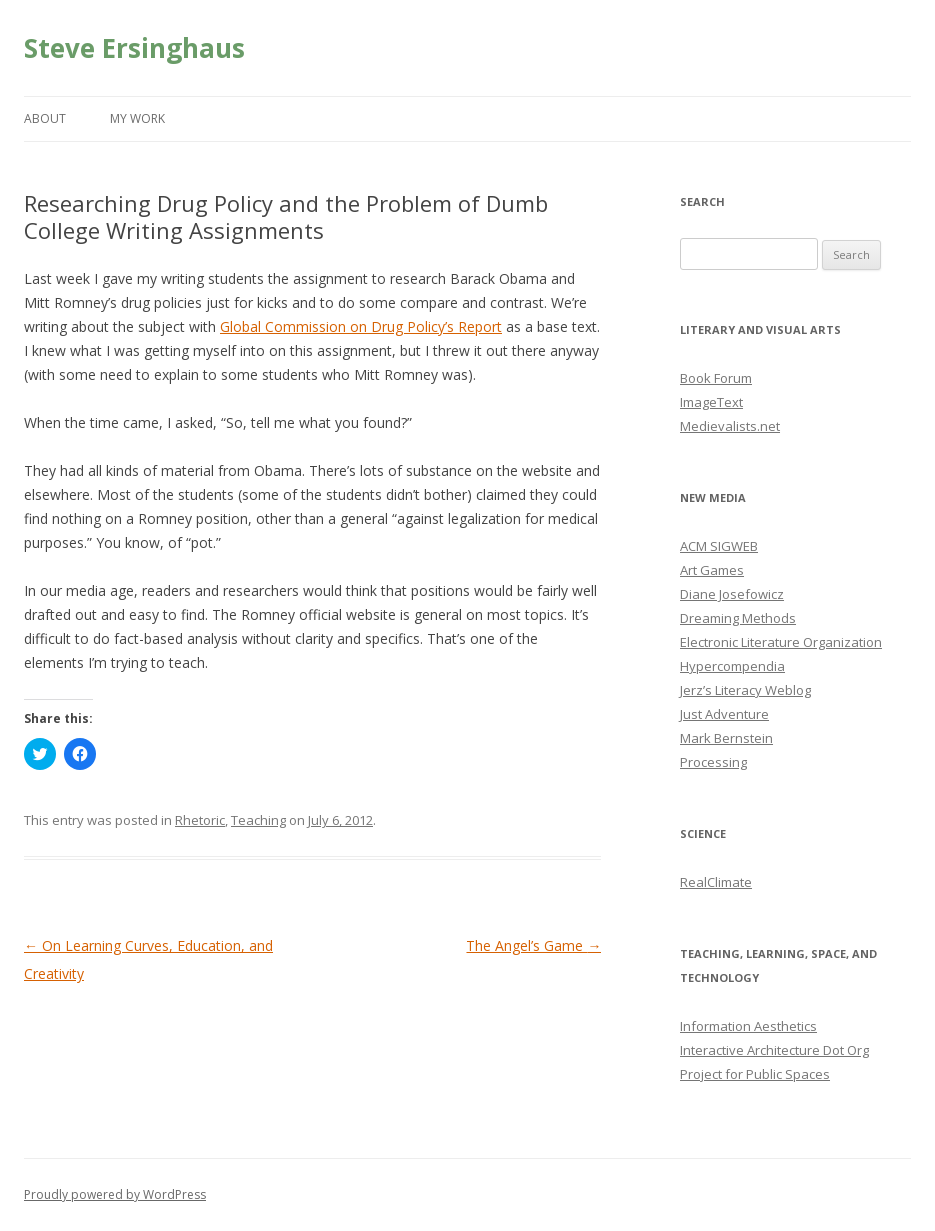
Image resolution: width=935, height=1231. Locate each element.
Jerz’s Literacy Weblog (745, 690)
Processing (713, 762)
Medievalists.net (730, 426)
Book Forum (716, 378)
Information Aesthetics (748, 1026)
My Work (137, 118)
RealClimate (716, 882)
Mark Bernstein (726, 738)
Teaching (258, 820)
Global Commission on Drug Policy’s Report (361, 326)
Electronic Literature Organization (781, 642)
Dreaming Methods (738, 618)
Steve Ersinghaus (134, 48)
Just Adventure (724, 714)
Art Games (712, 570)
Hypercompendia (732, 666)
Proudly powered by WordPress (115, 1194)
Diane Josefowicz (732, 594)
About (45, 118)
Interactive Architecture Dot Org (774, 1050)
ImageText (711, 402)
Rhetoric (200, 820)
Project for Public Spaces (755, 1074)
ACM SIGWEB (719, 546)
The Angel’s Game (533, 945)
